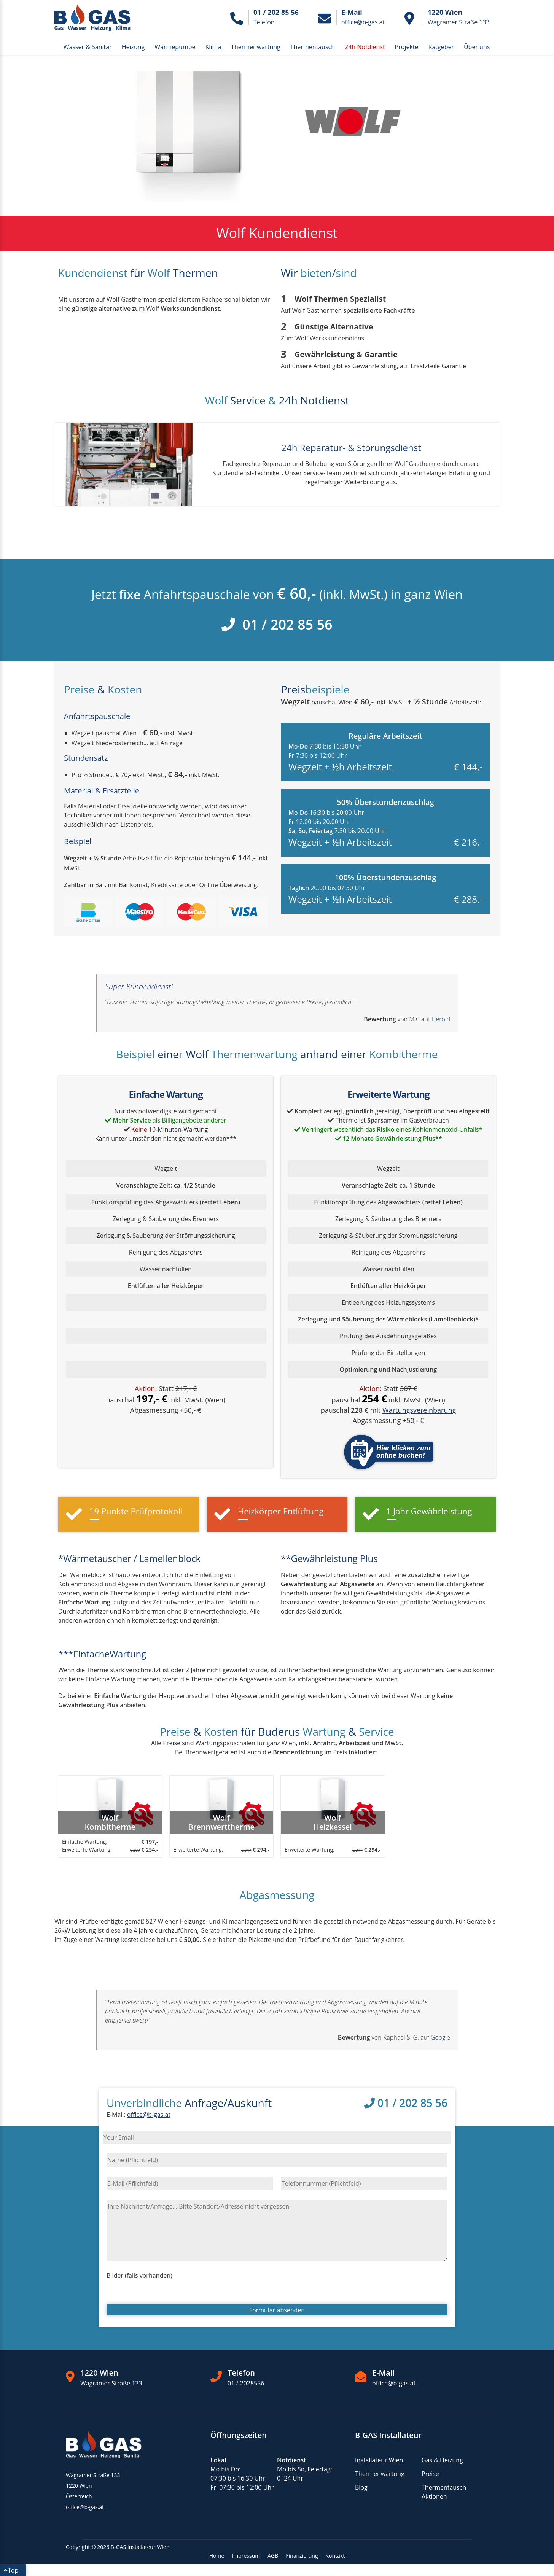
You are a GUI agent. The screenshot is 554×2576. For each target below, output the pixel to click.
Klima (213, 47)
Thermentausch (312, 47)
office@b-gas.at (148, 2114)
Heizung (133, 47)
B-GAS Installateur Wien (140, 2547)
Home (216, 2555)
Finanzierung (302, 2555)
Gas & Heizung (442, 2460)
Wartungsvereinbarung (419, 1410)
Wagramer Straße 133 (111, 2383)
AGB (272, 2555)
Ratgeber (441, 47)
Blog (361, 2487)
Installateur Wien (379, 2460)
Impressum (246, 2555)
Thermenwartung (255, 47)
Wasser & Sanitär (88, 47)
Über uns (477, 47)
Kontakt (335, 2555)
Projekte (407, 47)
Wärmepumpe (174, 47)
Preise (430, 2473)
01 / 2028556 (246, 2383)
